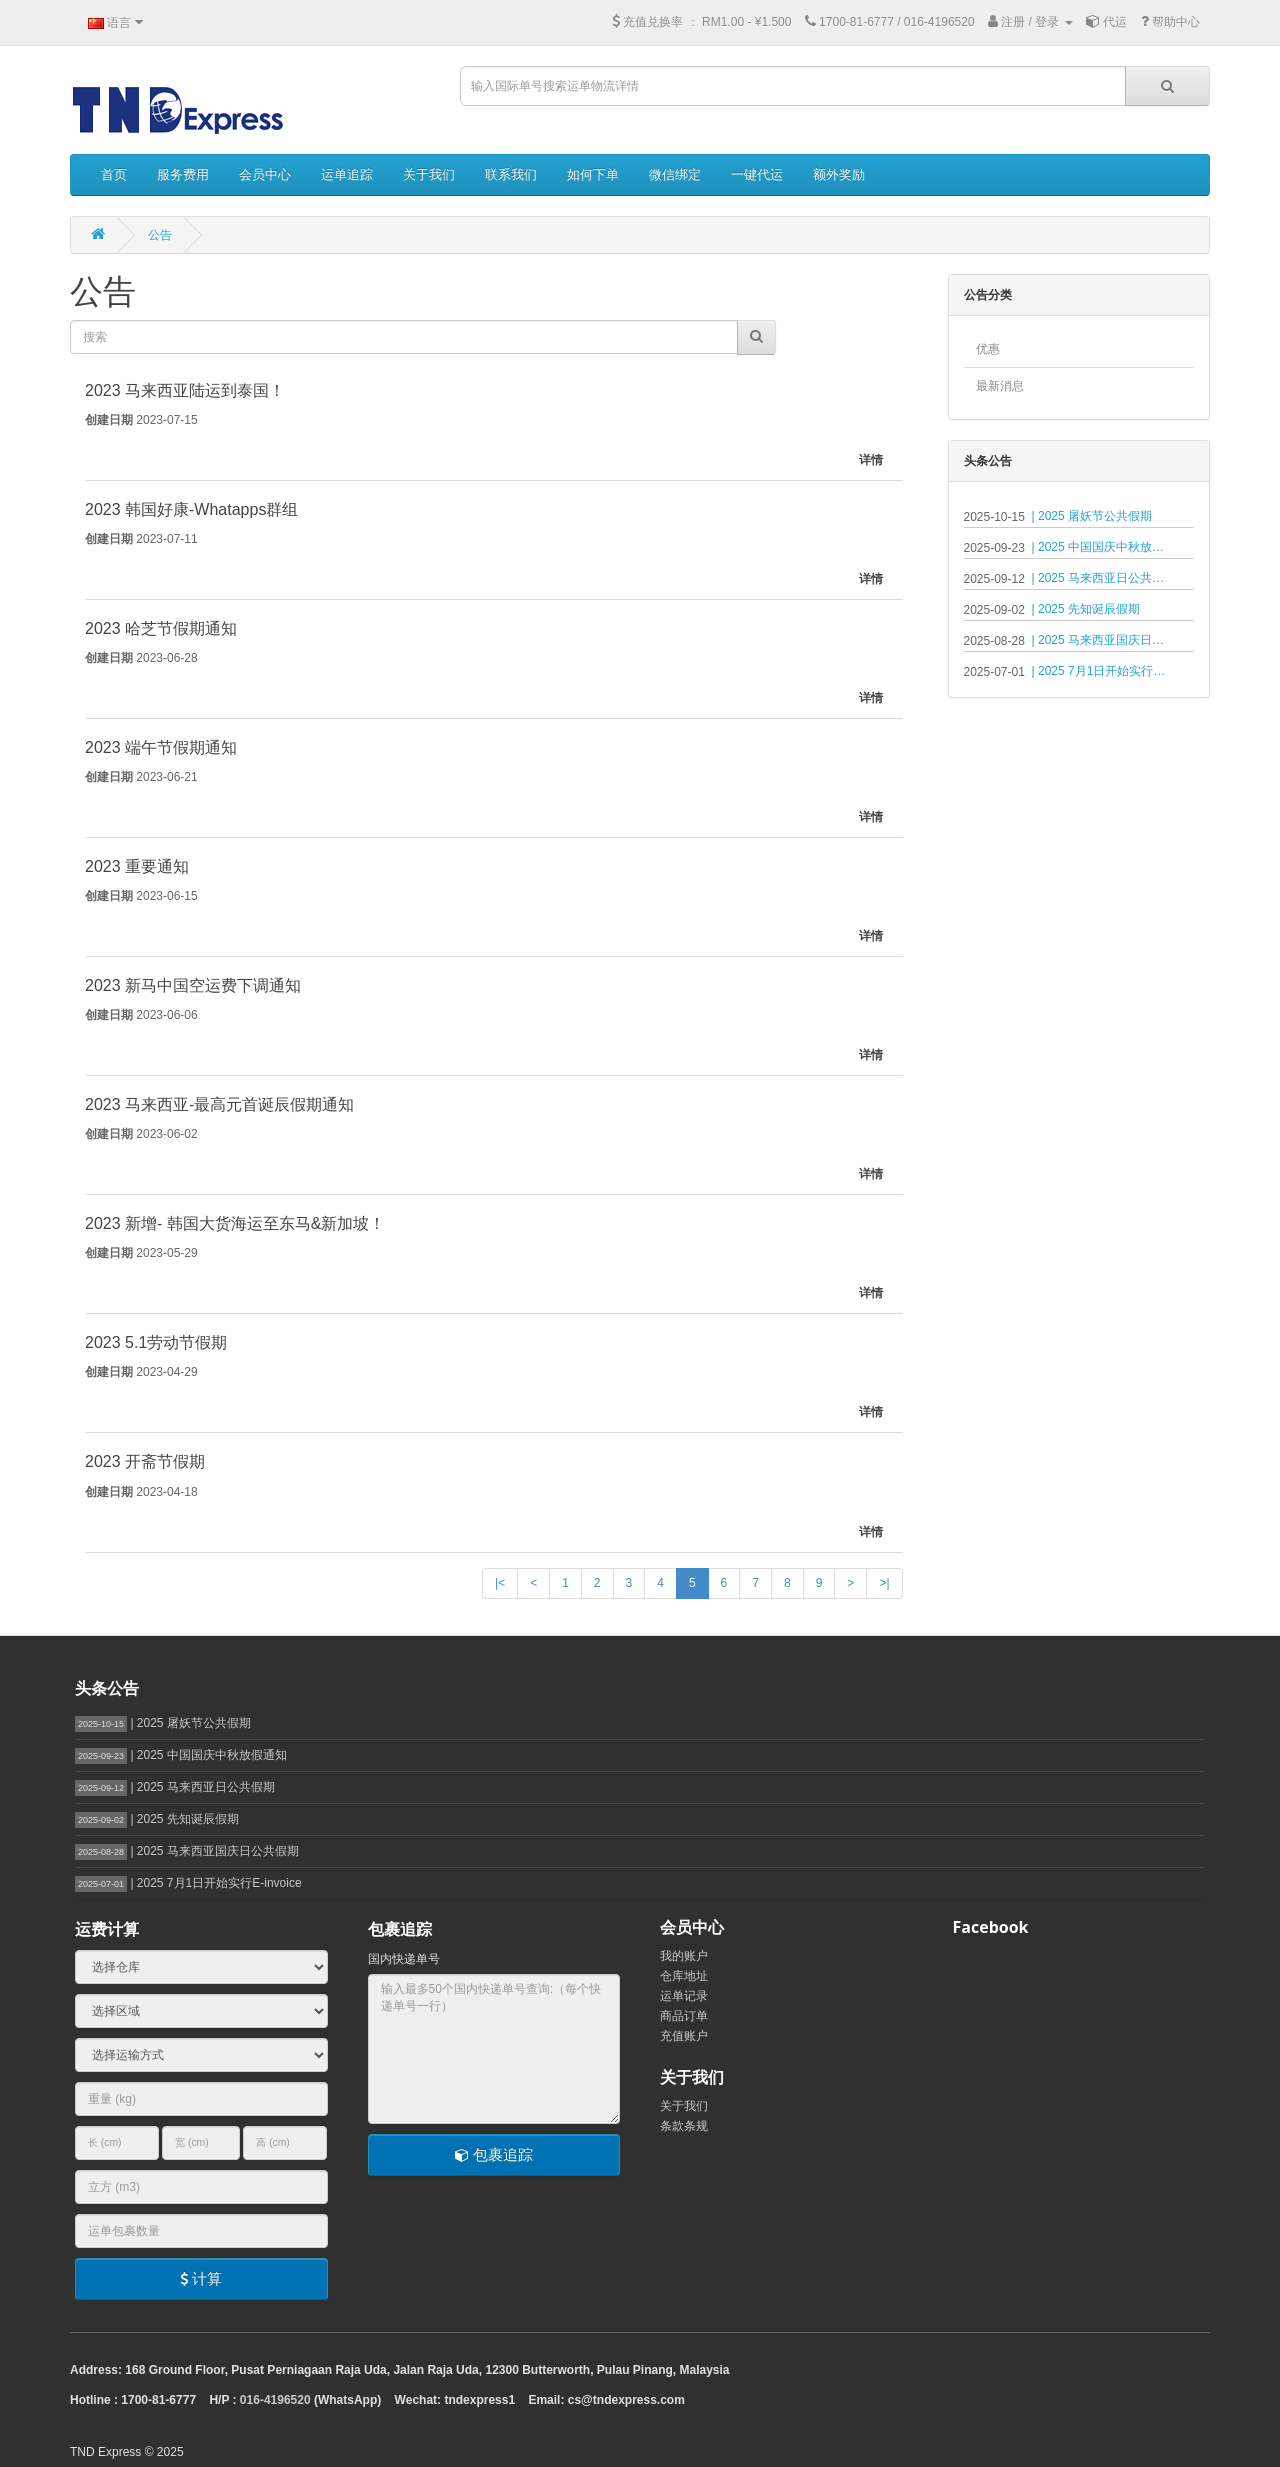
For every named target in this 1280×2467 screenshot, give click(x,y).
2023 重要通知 (137, 866)
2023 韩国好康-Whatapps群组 (191, 509)
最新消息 (1000, 386)
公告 (160, 235)
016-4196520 (275, 2400)
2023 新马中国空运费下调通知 (193, 985)
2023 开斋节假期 (145, 1461)
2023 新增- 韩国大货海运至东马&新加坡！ (235, 1223)
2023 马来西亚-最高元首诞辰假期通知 (219, 1104)
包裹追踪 (494, 2154)
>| (884, 1583)
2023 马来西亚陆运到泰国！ (185, 390)
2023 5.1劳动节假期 (156, 1342)
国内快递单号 (404, 1959)
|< (500, 1583)
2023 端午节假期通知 (161, 747)
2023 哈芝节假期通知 (161, 628)
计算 (201, 2278)
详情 (871, 460)
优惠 (988, 349)
